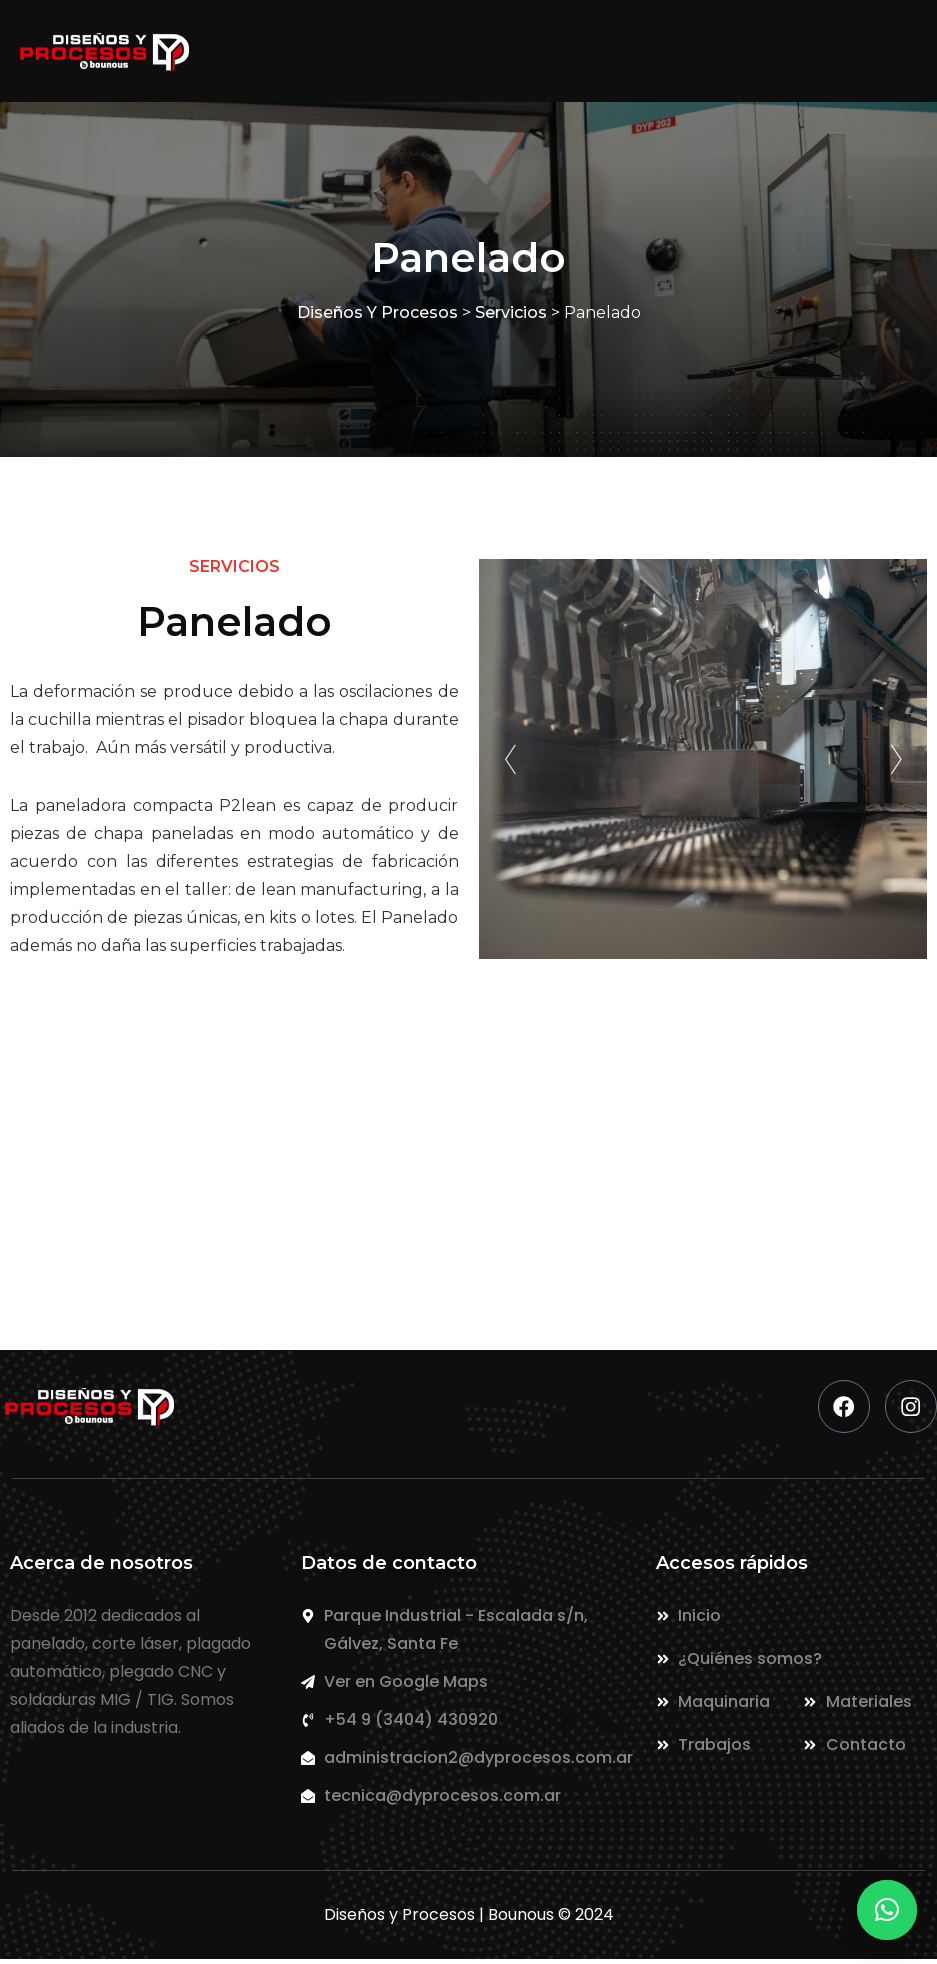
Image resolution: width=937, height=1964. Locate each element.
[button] (887, 1910)
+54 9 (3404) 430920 (486, 1191)
